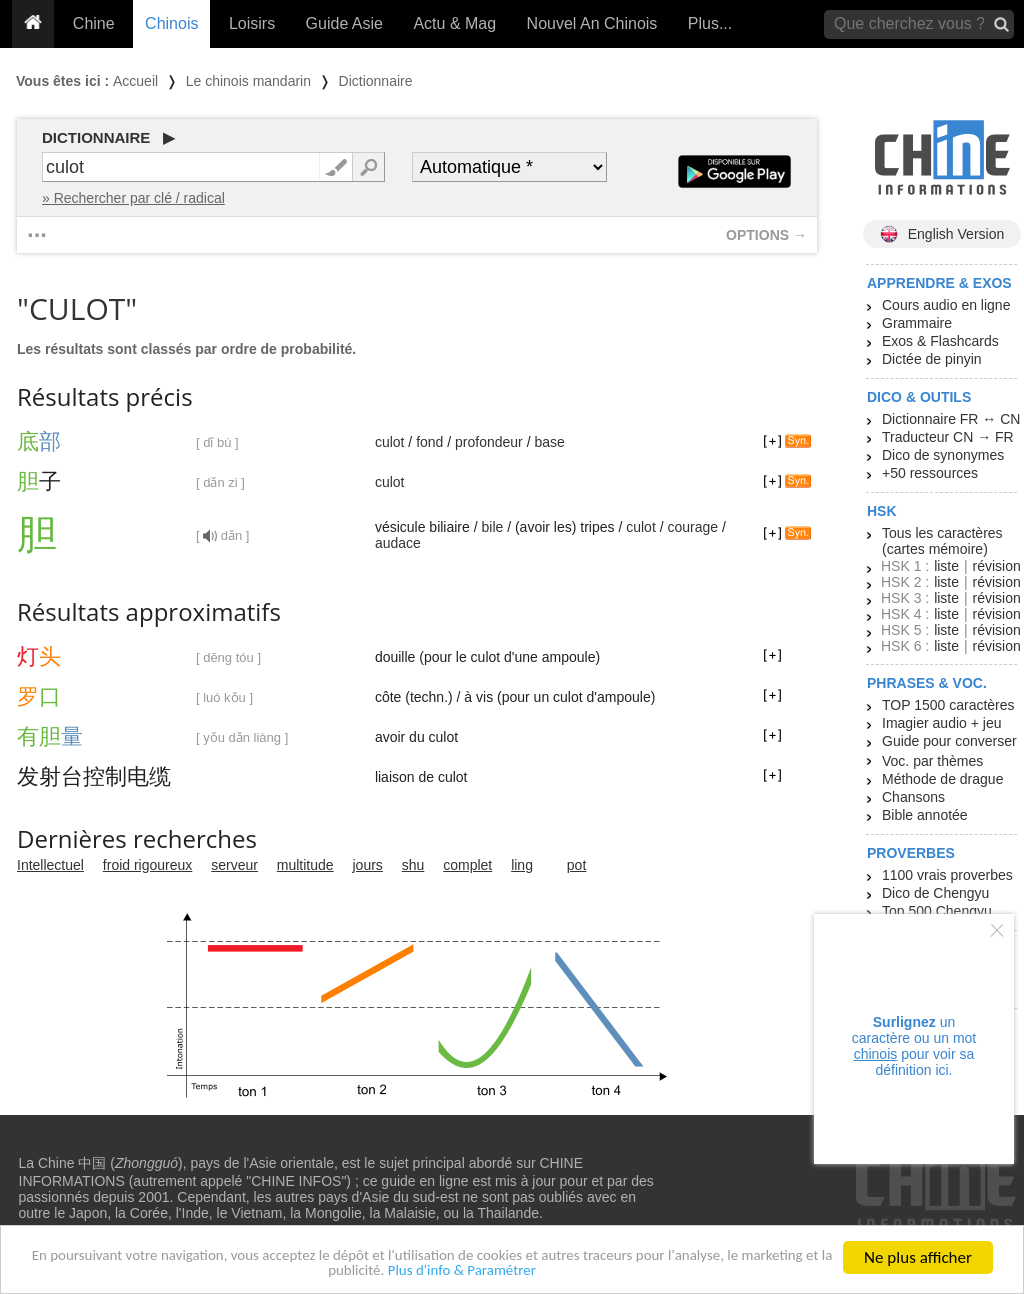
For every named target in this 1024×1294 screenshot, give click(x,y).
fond (429, 442)
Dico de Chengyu (935, 893)
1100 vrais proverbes (947, 875)
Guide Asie (344, 23)
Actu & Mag (454, 23)
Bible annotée (925, 815)
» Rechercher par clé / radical (133, 198)
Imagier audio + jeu (941, 723)
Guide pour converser (949, 741)
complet (467, 865)
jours (368, 865)
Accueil (135, 81)
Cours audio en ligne (946, 305)
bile (492, 527)
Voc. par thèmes (932, 761)
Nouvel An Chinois (592, 23)
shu (413, 865)
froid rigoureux (148, 865)
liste (946, 566)
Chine (94, 23)
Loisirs (252, 23)
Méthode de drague (942, 779)
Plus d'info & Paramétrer (527, 1270)
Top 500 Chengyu (937, 911)
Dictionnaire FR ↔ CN (951, 419)
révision (996, 566)
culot (390, 442)
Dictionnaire (376, 81)
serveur (234, 865)
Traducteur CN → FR (948, 437)
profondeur (489, 442)
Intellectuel (50, 865)
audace (398, 543)
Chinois (171, 23)
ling (522, 865)
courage (692, 527)
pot (576, 865)
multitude (305, 865)
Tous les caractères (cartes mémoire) (942, 541)
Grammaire (917, 323)
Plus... (710, 23)
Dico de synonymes (943, 455)
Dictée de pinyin (932, 359)
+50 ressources (930, 473)
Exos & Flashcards (940, 341)
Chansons (913, 797)
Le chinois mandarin (248, 81)
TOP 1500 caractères (948, 705)
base (549, 442)
